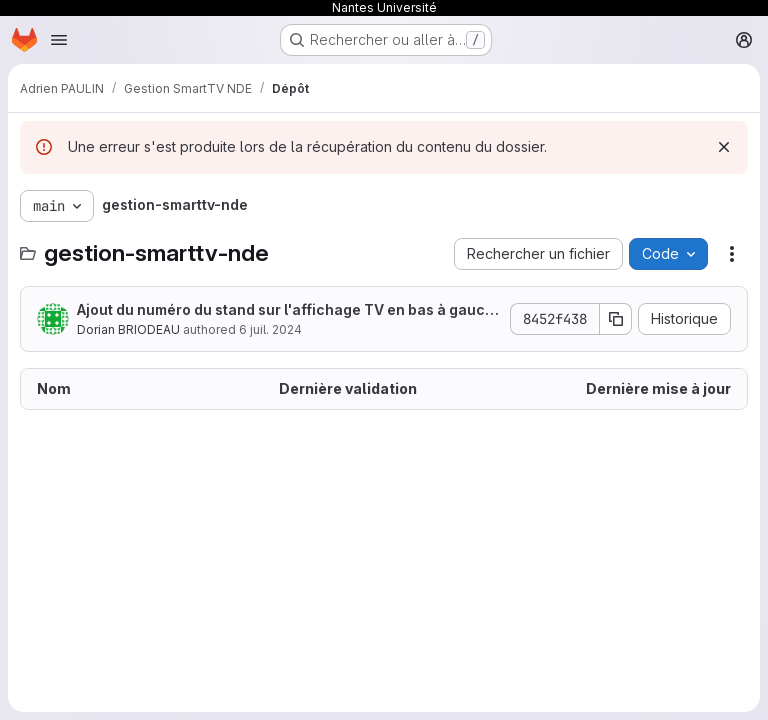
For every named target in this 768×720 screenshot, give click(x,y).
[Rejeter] (724, 147)
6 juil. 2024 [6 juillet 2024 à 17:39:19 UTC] (270, 329)
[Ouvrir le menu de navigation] (59, 40)
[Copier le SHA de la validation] (616, 319)
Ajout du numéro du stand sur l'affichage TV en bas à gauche (285, 310)
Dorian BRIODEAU (128, 329)
